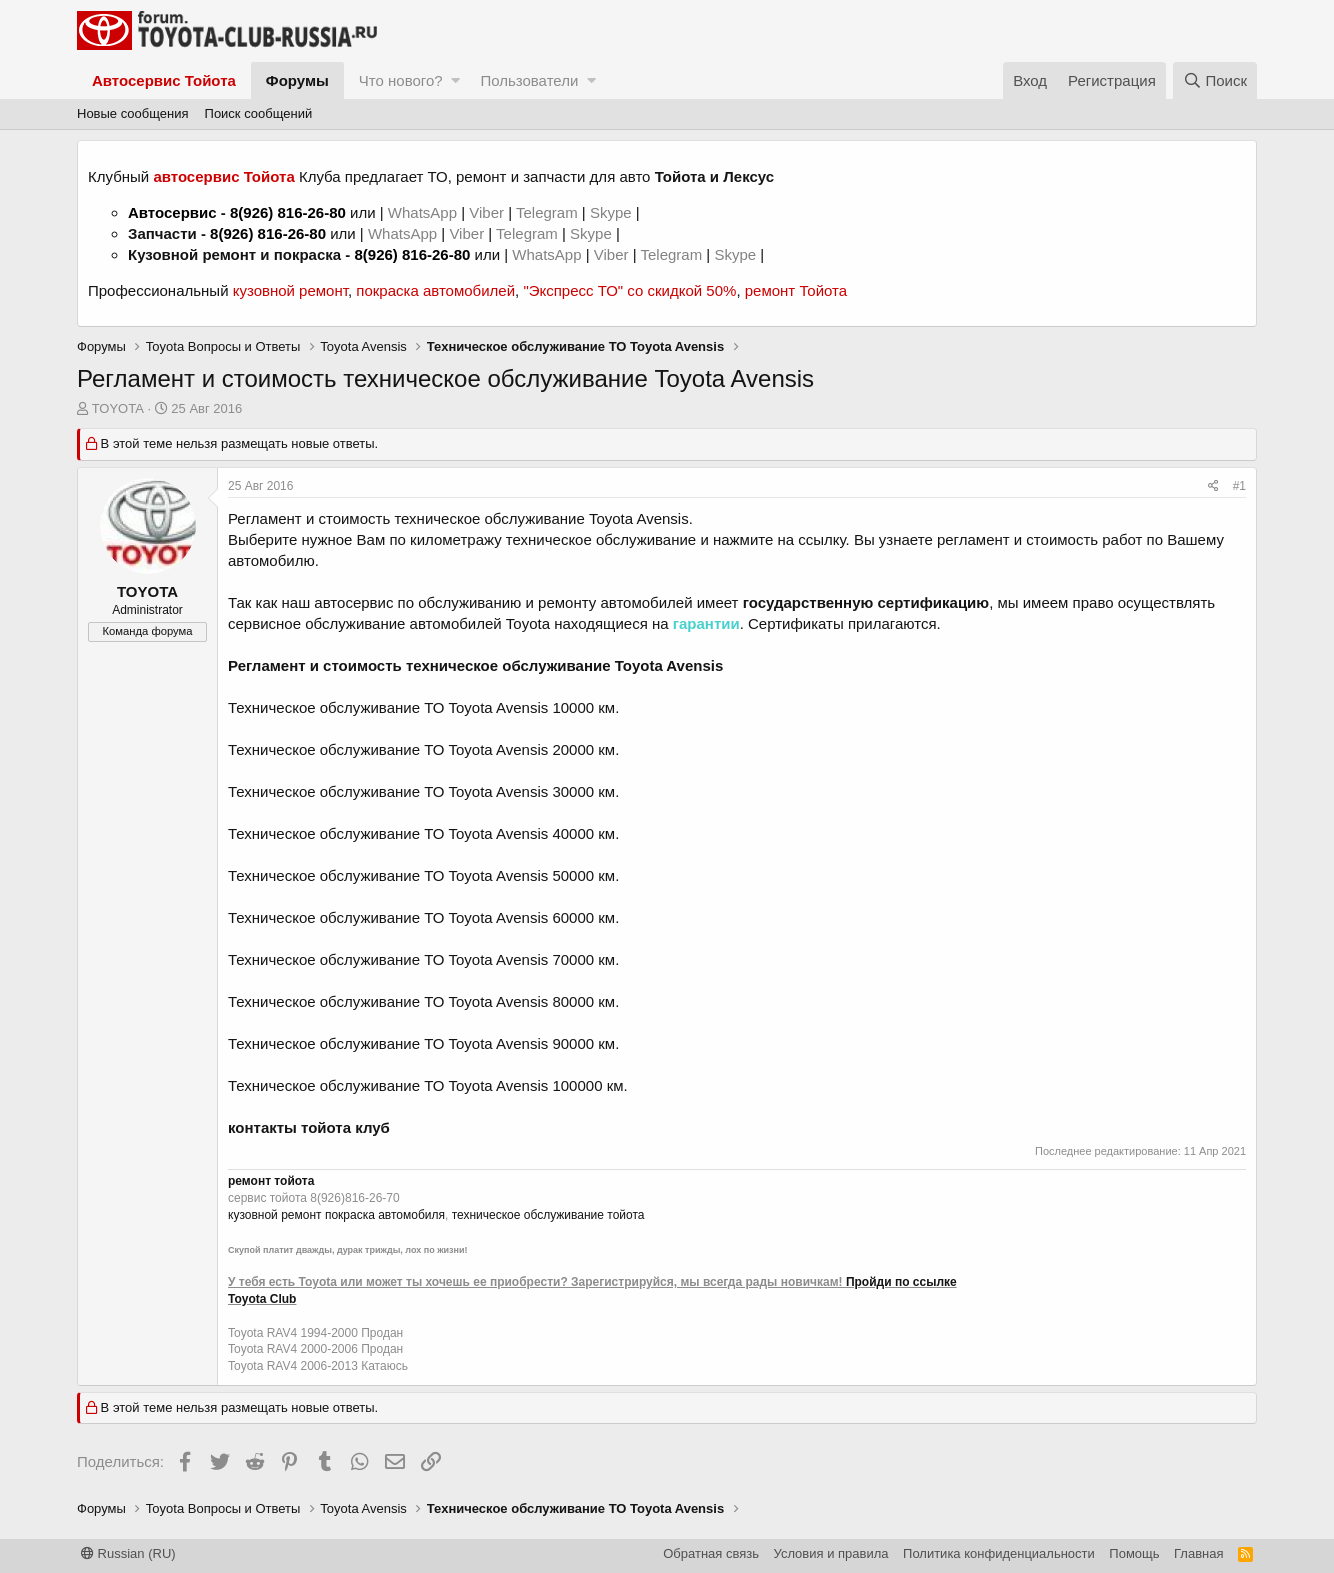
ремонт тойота (271, 1181)
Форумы (297, 80)
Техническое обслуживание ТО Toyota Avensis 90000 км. (423, 1043)
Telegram (549, 212)
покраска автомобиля (385, 1215)
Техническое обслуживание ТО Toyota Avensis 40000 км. (423, 833)
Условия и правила (831, 1553)
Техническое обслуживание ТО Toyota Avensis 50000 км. (423, 875)
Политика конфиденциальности (999, 1553)
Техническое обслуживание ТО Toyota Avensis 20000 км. (423, 749)
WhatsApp (424, 212)
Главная (1198, 1553)
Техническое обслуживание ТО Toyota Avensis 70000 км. (423, 959)
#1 (1239, 486)
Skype (613, 212)
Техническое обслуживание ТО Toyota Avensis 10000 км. (423, 707)
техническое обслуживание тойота (548, 1215)
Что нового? (401, 80)
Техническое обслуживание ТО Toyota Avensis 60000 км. (423, 917)
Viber (486, 212)
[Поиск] (1215, 80)
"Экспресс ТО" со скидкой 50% (629, 290)
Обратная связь (711, 1553)
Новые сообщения (133, 113)
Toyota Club (262, 1299)
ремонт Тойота (796, 290)
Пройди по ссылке (901, 1282)
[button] (455, 80)
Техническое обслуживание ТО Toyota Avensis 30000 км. (423, 791)
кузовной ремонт (290, 290)
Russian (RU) (128, 1553)
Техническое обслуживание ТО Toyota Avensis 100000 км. (428, 1085)
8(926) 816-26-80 (288, 212)
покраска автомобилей (435, 290)
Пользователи (529, 80)
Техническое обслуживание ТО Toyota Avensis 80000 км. (423, 1001)
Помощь (1134, 1553)
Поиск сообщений (259, 113)
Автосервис (172, 212)
